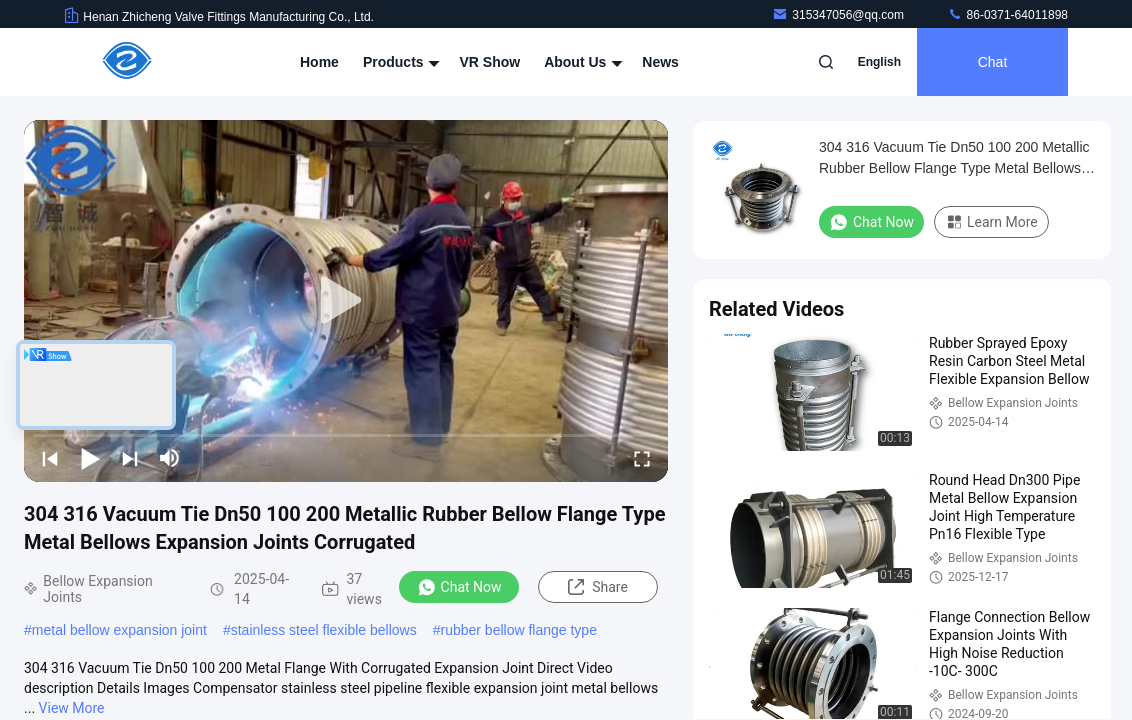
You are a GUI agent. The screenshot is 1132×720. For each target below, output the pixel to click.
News (660, 62)
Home (319, 62)
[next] (130, 458)
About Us (581, 62)
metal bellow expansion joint (119, 630)
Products (399, 62)
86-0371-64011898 (1007, 15)
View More (72, 708)
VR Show (489, 62)
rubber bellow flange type (518, 630)
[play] (346, 301)
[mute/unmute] (170, 458)
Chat (993, 62)
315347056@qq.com (839, 15)
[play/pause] (90, 458)
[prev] (50, 458)
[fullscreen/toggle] (642, 458)
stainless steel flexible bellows (324, 630)
